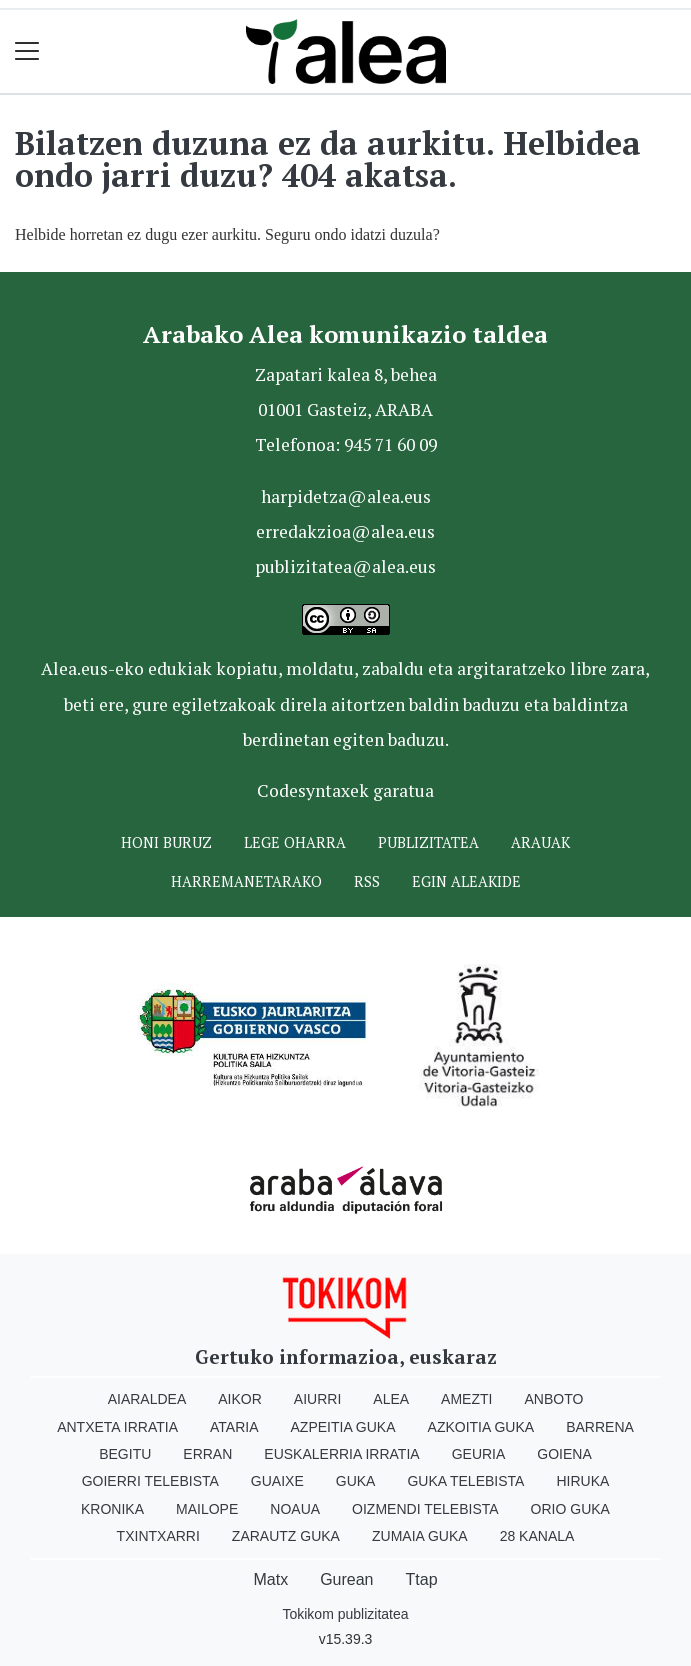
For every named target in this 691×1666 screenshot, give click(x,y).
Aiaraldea (147, 1399)
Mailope (207, 1509)
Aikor (240, 1399)
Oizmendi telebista (425, 1509)
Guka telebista (465, 1481)
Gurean (346, 1579)
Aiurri (317, 1399)
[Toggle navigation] (27, 51)
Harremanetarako (246, 881)
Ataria (234, 1427)
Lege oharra (295, 842)
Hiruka (582, 1481)
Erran (207, 1454)
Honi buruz (166, 842)
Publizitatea (428, 842)
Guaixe (277, 1481)
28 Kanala (537, 1536)
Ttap (422, 1579)
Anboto (553, 1399)
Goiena (564, 1454)
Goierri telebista (150, 1481)
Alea (391, 1399)
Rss (367, 881)
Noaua (295, 1509)
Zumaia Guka (420, 1536)
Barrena (600, 1427)
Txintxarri (158, 1536)
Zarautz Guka (286, 1536)
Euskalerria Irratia (341, 1454)
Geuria (479, 1454)
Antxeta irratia (117, 1427)
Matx (270, 1579)
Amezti (466, 1399)
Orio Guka (570, 1509)
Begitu (125, 1454)
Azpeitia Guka (343, 1427)
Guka (356, 1481)
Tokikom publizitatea (345, 1614)
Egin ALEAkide (466, 881)
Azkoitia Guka (481, 1427)
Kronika (112, 1509)
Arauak (540, 842)
